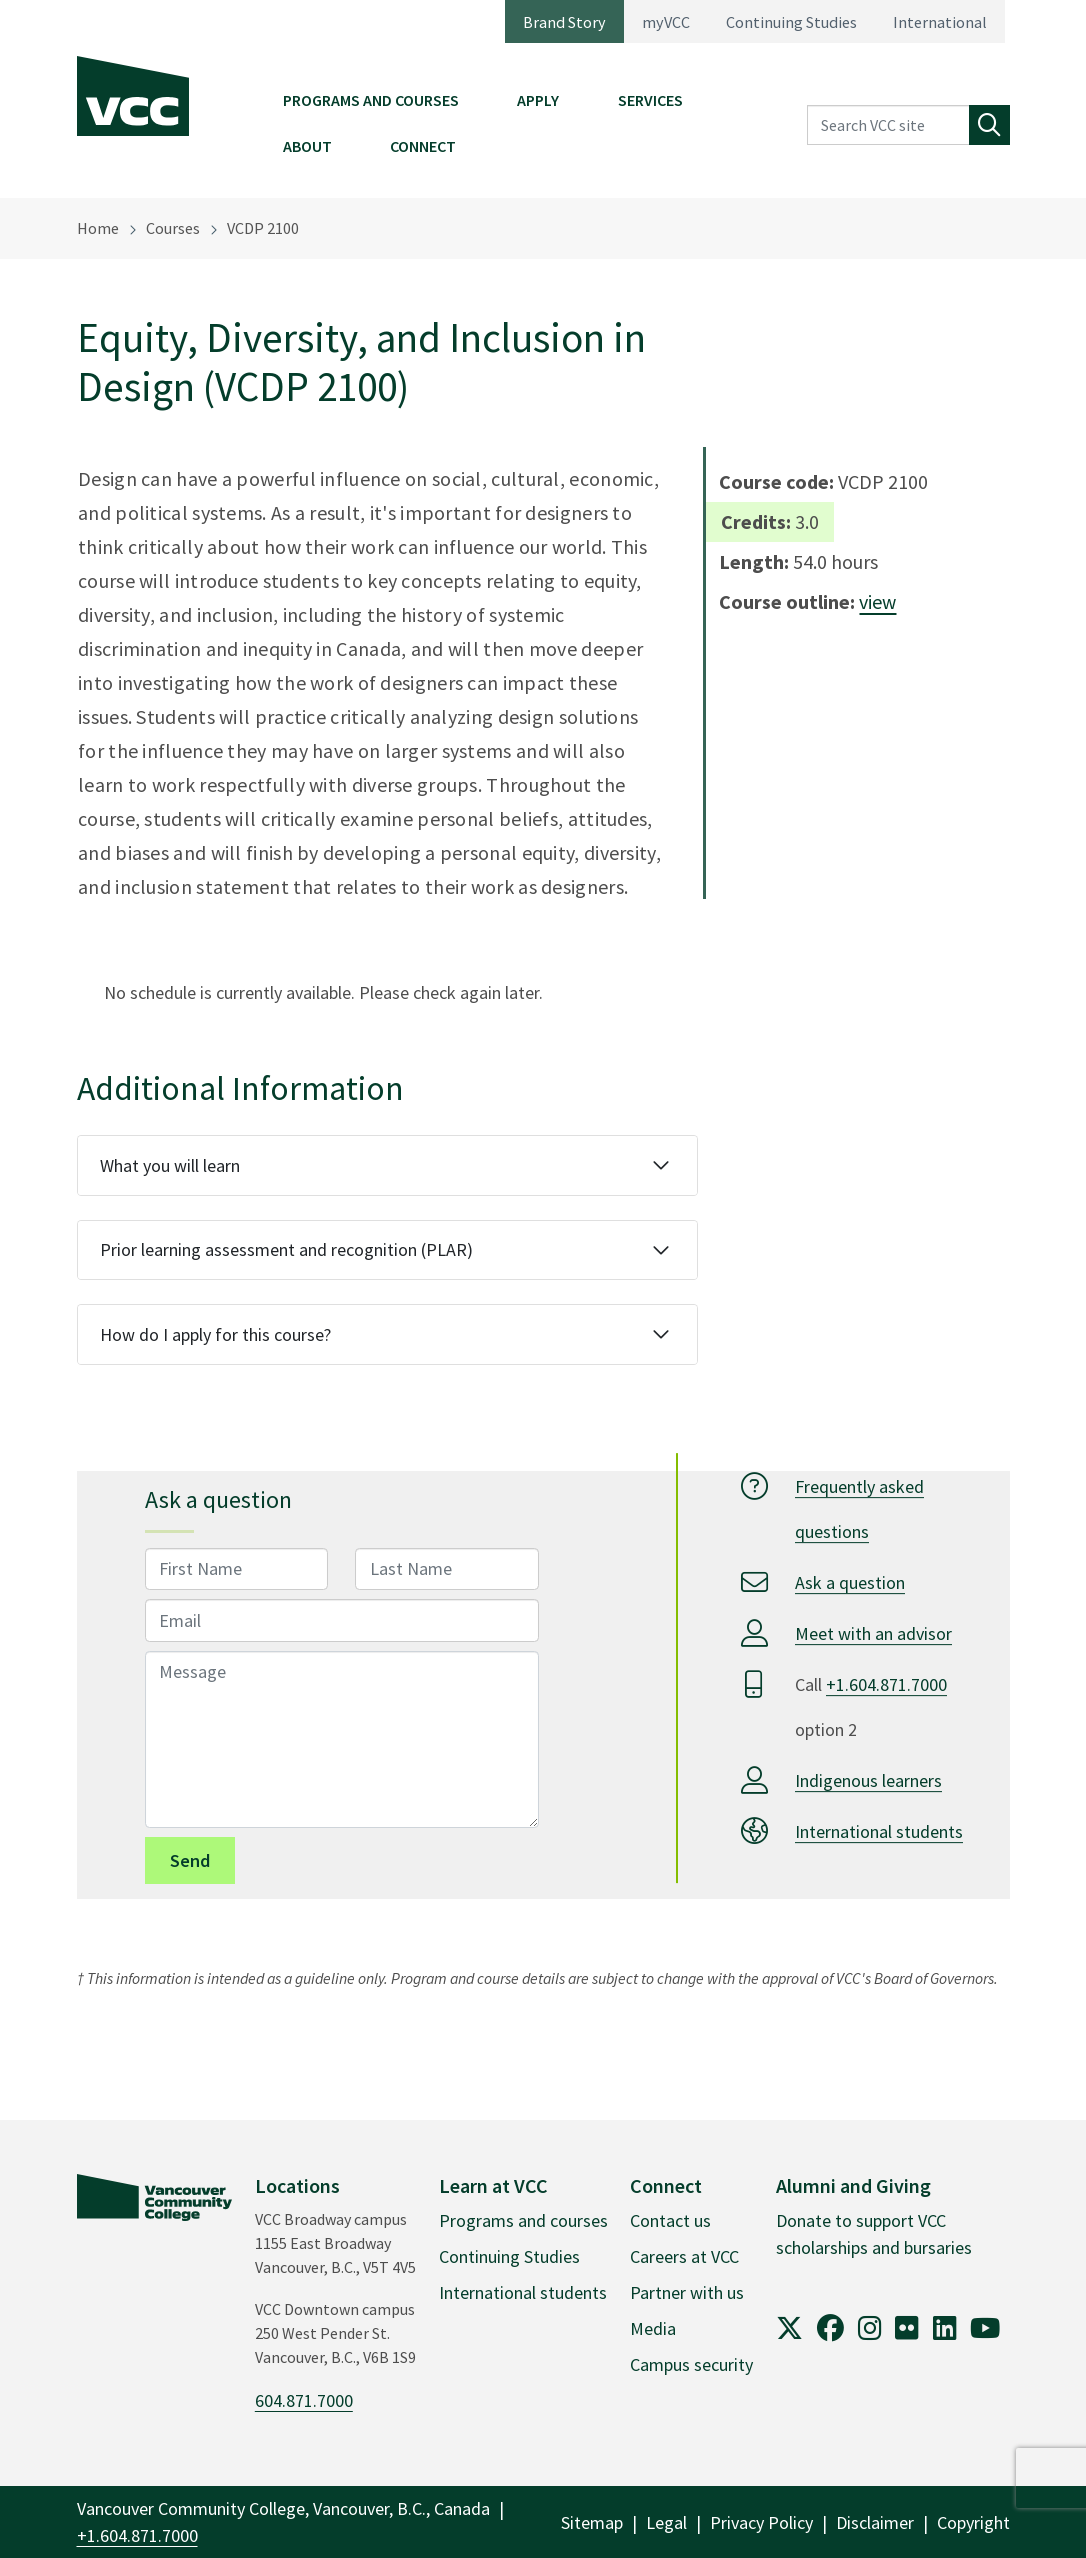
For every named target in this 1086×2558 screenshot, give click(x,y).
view (877, 601)
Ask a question (850, 1582)
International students (879, 1831)
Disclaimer (875, 2522)
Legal (666, 2522)
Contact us (670, 2220)
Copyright (973, 2522)
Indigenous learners (868, 1780)
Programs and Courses (371, 100)
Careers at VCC (684, 2256)
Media (653, 2328)
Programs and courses (523, 2220)
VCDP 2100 (263, 228)
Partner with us (687, 2292)
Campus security (691, 2364)
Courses (173, 228)
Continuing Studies (791, 22)
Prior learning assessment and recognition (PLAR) (286, 1249)
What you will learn (170, 1165)
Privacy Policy (761, 2522)
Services (650, 100)
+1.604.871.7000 (886, 1684)
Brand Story (564, 22)
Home (98, 228)
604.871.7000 (304, 2400)
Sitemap (592, 2522)
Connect (423, 146)
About (307, 146)
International (940, 22)
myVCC (666, 22)
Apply (538, 100)
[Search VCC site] (888, 125)
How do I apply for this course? (215, 1334)
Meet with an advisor (873, 1633)
